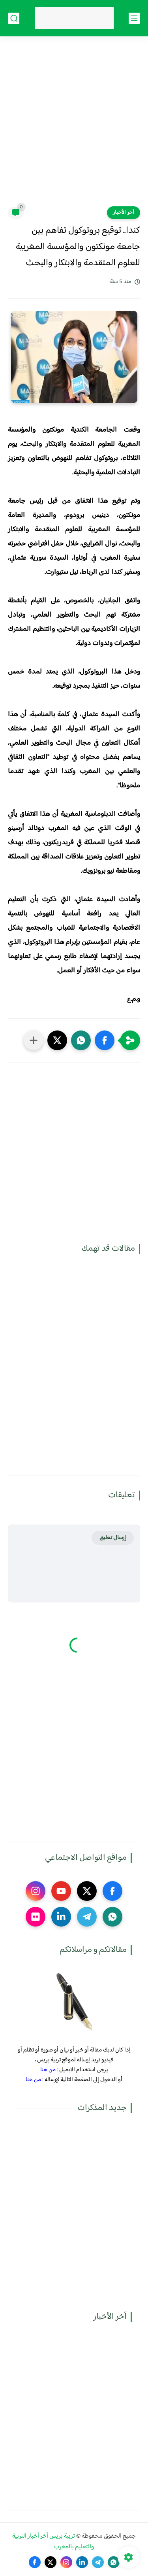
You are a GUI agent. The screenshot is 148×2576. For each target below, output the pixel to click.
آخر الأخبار (123, 212)
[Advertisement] (74, 126)
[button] (104, 1040)
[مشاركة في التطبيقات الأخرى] (33, 1040)
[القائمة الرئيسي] (134, 18)
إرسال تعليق (112, 1538)
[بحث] (14, 18)
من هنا (48, 2070)
